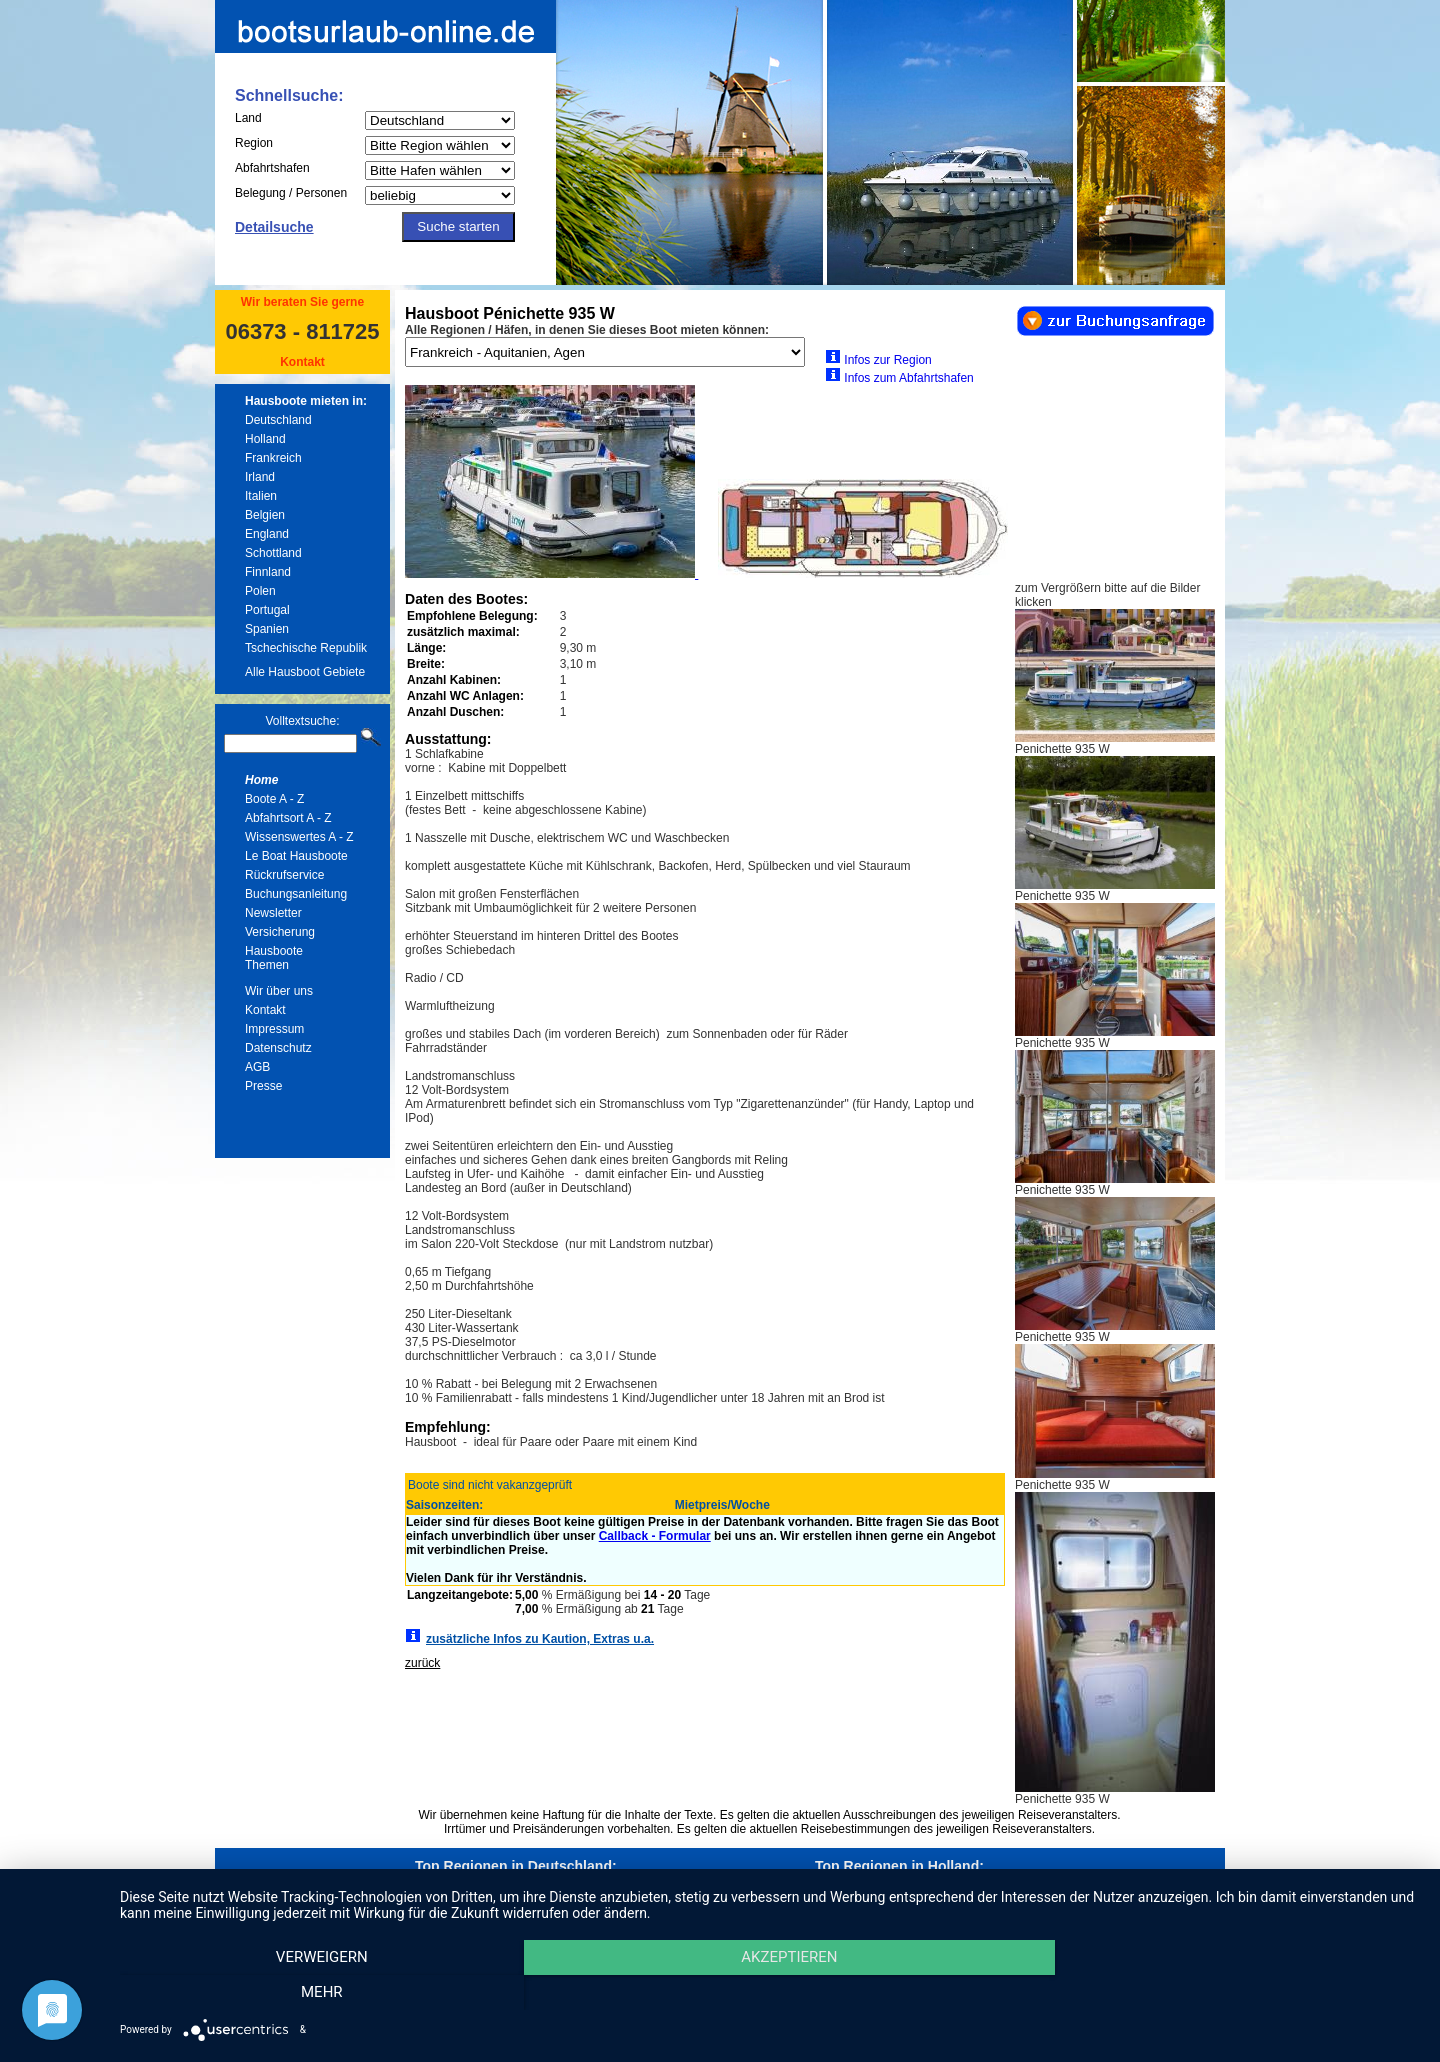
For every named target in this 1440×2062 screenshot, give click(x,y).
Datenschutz (278, 1048)
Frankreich (273, 458)
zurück (422, 1663)
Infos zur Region (887, 360)
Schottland (273, 553)
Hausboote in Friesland (896, 1885)
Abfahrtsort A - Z (288, 818)
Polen (260, 591)
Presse (263, 1086)
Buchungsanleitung (296, 894)
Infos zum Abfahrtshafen (908, 378)
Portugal (267, 610)
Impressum (274, 1029)
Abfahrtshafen (272, 168)
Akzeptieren (770, 1993)
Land (248, 118)
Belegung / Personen (291, 193)
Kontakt (302, 362)
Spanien (267, 629)
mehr (1225, 1993)
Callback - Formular (655, 1536)
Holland (265, 439)
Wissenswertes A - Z (299, 837)
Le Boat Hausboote (296, 856)
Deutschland (278, 420)
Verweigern (315, 1993)
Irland (260, 477)
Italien (261, 496)
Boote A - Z (274, 799)
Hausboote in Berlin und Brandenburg (535, 1885)
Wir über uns (279, 991)
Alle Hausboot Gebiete (305, 672)
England (267, 534)
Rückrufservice (284, 875)
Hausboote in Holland (892, 1899)
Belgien (265, 515)
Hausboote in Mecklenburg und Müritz (536, 1899)
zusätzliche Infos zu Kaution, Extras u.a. (529, 1639)
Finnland (268, 572)
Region (254, 143)
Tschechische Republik (306, 648)
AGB (257, 1067)
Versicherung (280, 932)
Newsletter (273, 913)
